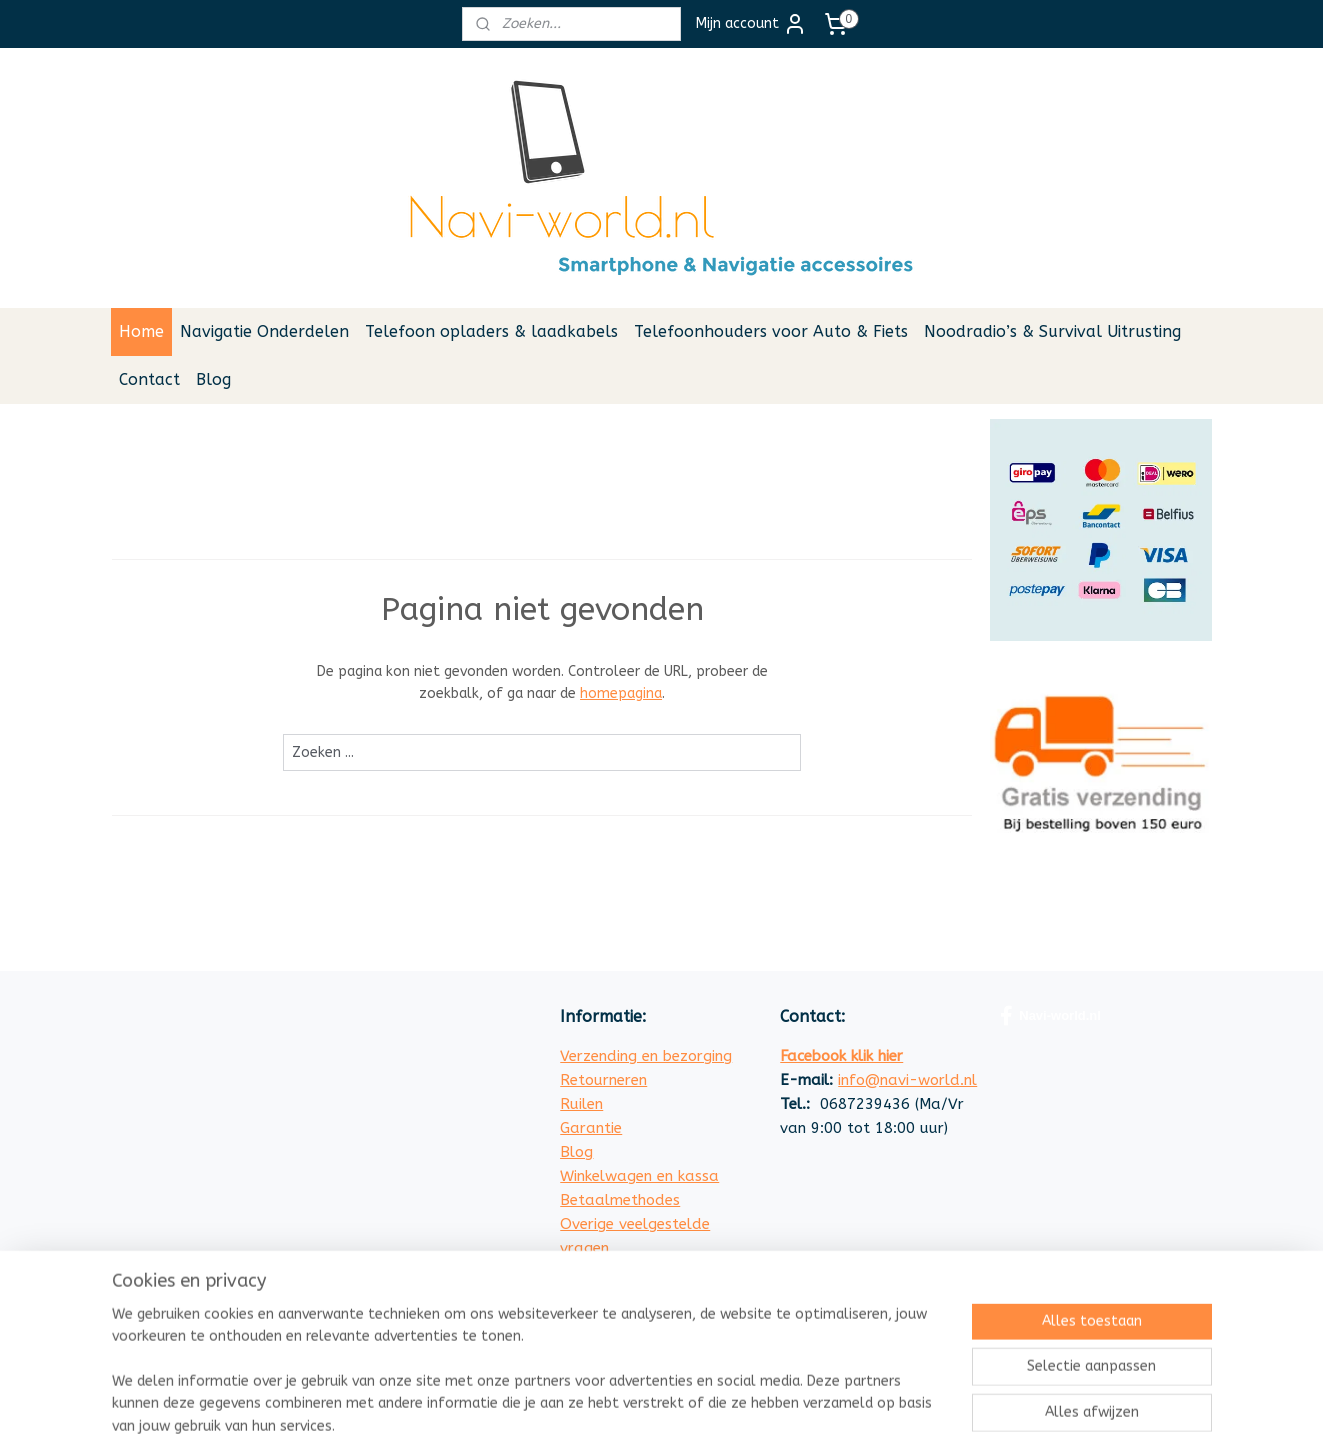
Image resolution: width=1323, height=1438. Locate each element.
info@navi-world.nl (907, 1080)
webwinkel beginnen (862, 1401)
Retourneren (603, 1080)
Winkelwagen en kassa (639, 1176)
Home (141, 331)
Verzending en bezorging (646, 1056)
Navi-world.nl (1050, 1016)
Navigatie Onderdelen (264, 331)
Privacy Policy (609, 1296)
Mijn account (751, 24)
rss (791, 1401)
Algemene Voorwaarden (645, 1272)
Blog (213, 379)
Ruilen (581, 1104)
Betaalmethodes (620, 1200)
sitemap (752, 1401)
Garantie (591, 1128)
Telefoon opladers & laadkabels (491, 331)
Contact (149, 379)
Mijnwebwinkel (1031, 1401)
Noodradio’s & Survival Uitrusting (1052, 331)
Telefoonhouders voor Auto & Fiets (771, 331)
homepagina (621, 693)
